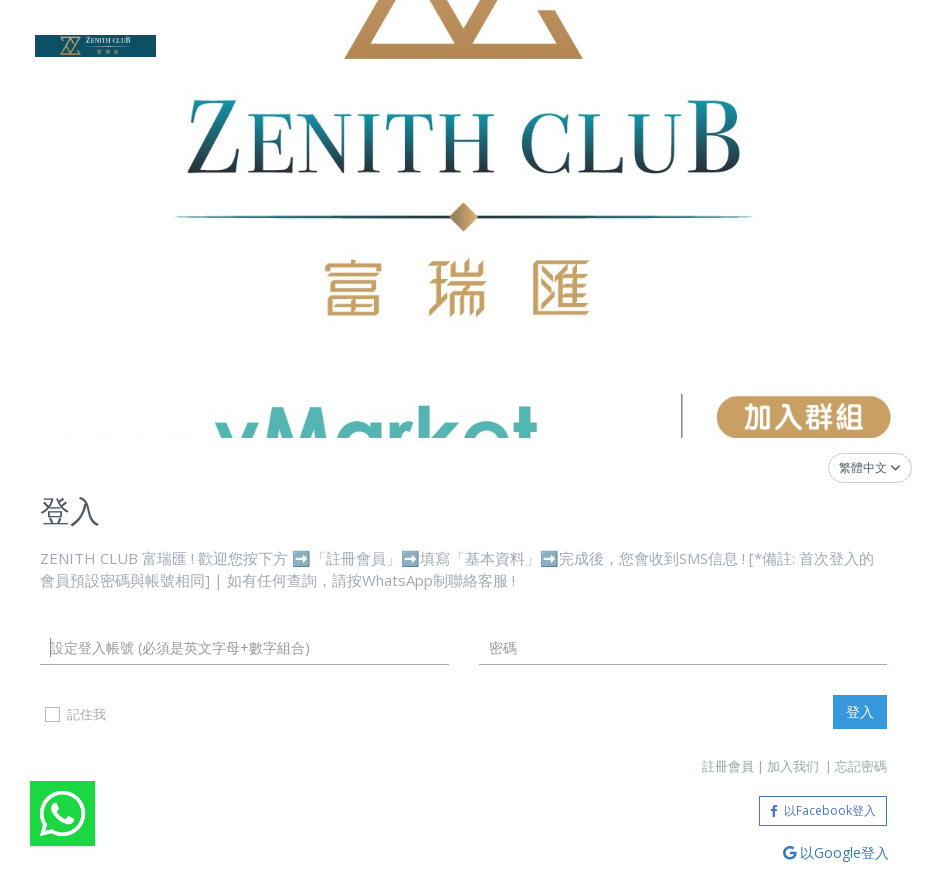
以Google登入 (836, 852)
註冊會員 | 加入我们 (762, 766)
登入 (860, 711)
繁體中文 (870, 467)
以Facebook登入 (823, 810)
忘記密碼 (861, 766)
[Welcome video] (62, 813)
